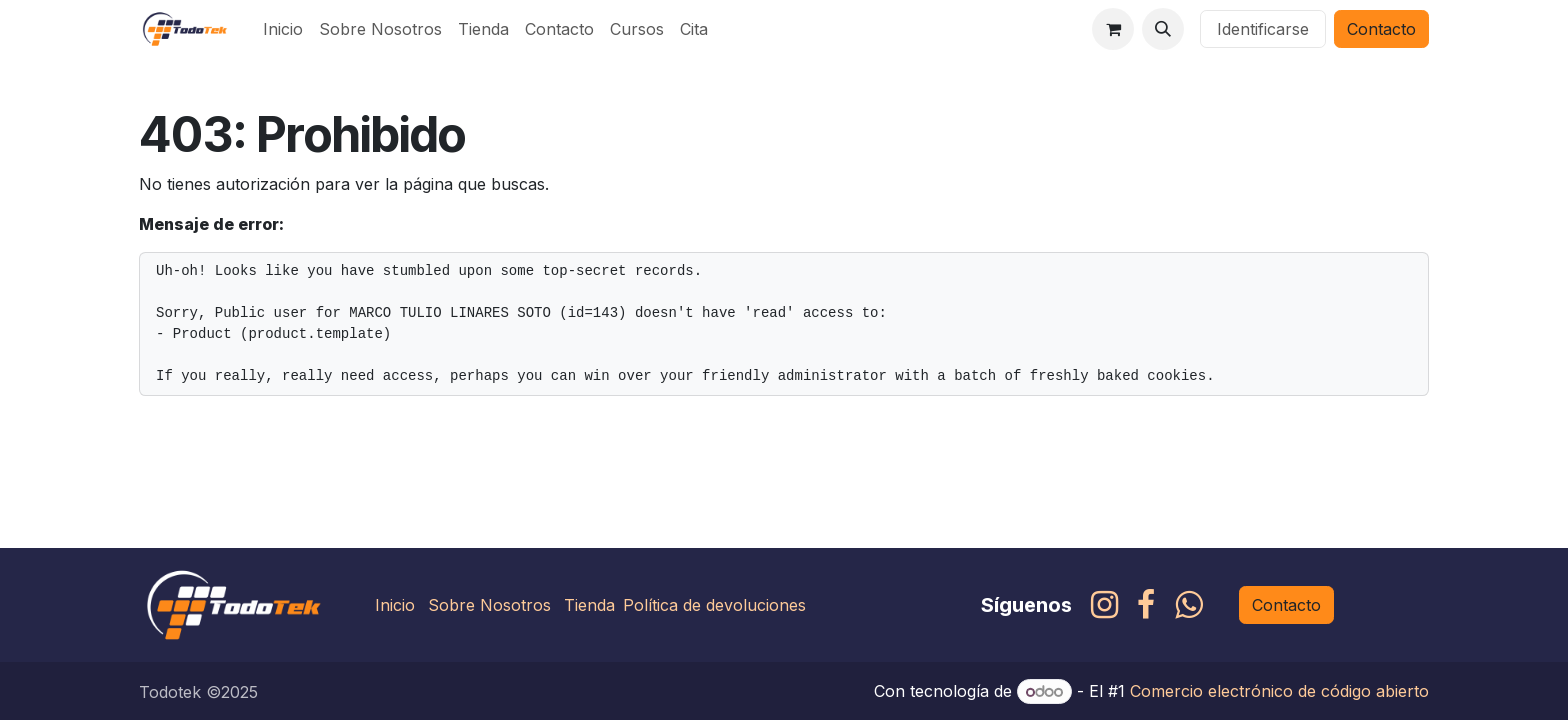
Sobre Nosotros (489, 605)
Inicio (395, 605)
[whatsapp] (1188, 605)
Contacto (1381, 29)
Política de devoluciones (714, 605)
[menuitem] (283, 29)
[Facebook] (1146, 605)
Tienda (589, 605)
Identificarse (1263, 29)
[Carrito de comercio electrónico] (1113, 29)
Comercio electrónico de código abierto (1279, 691)
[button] (1163, 29)
